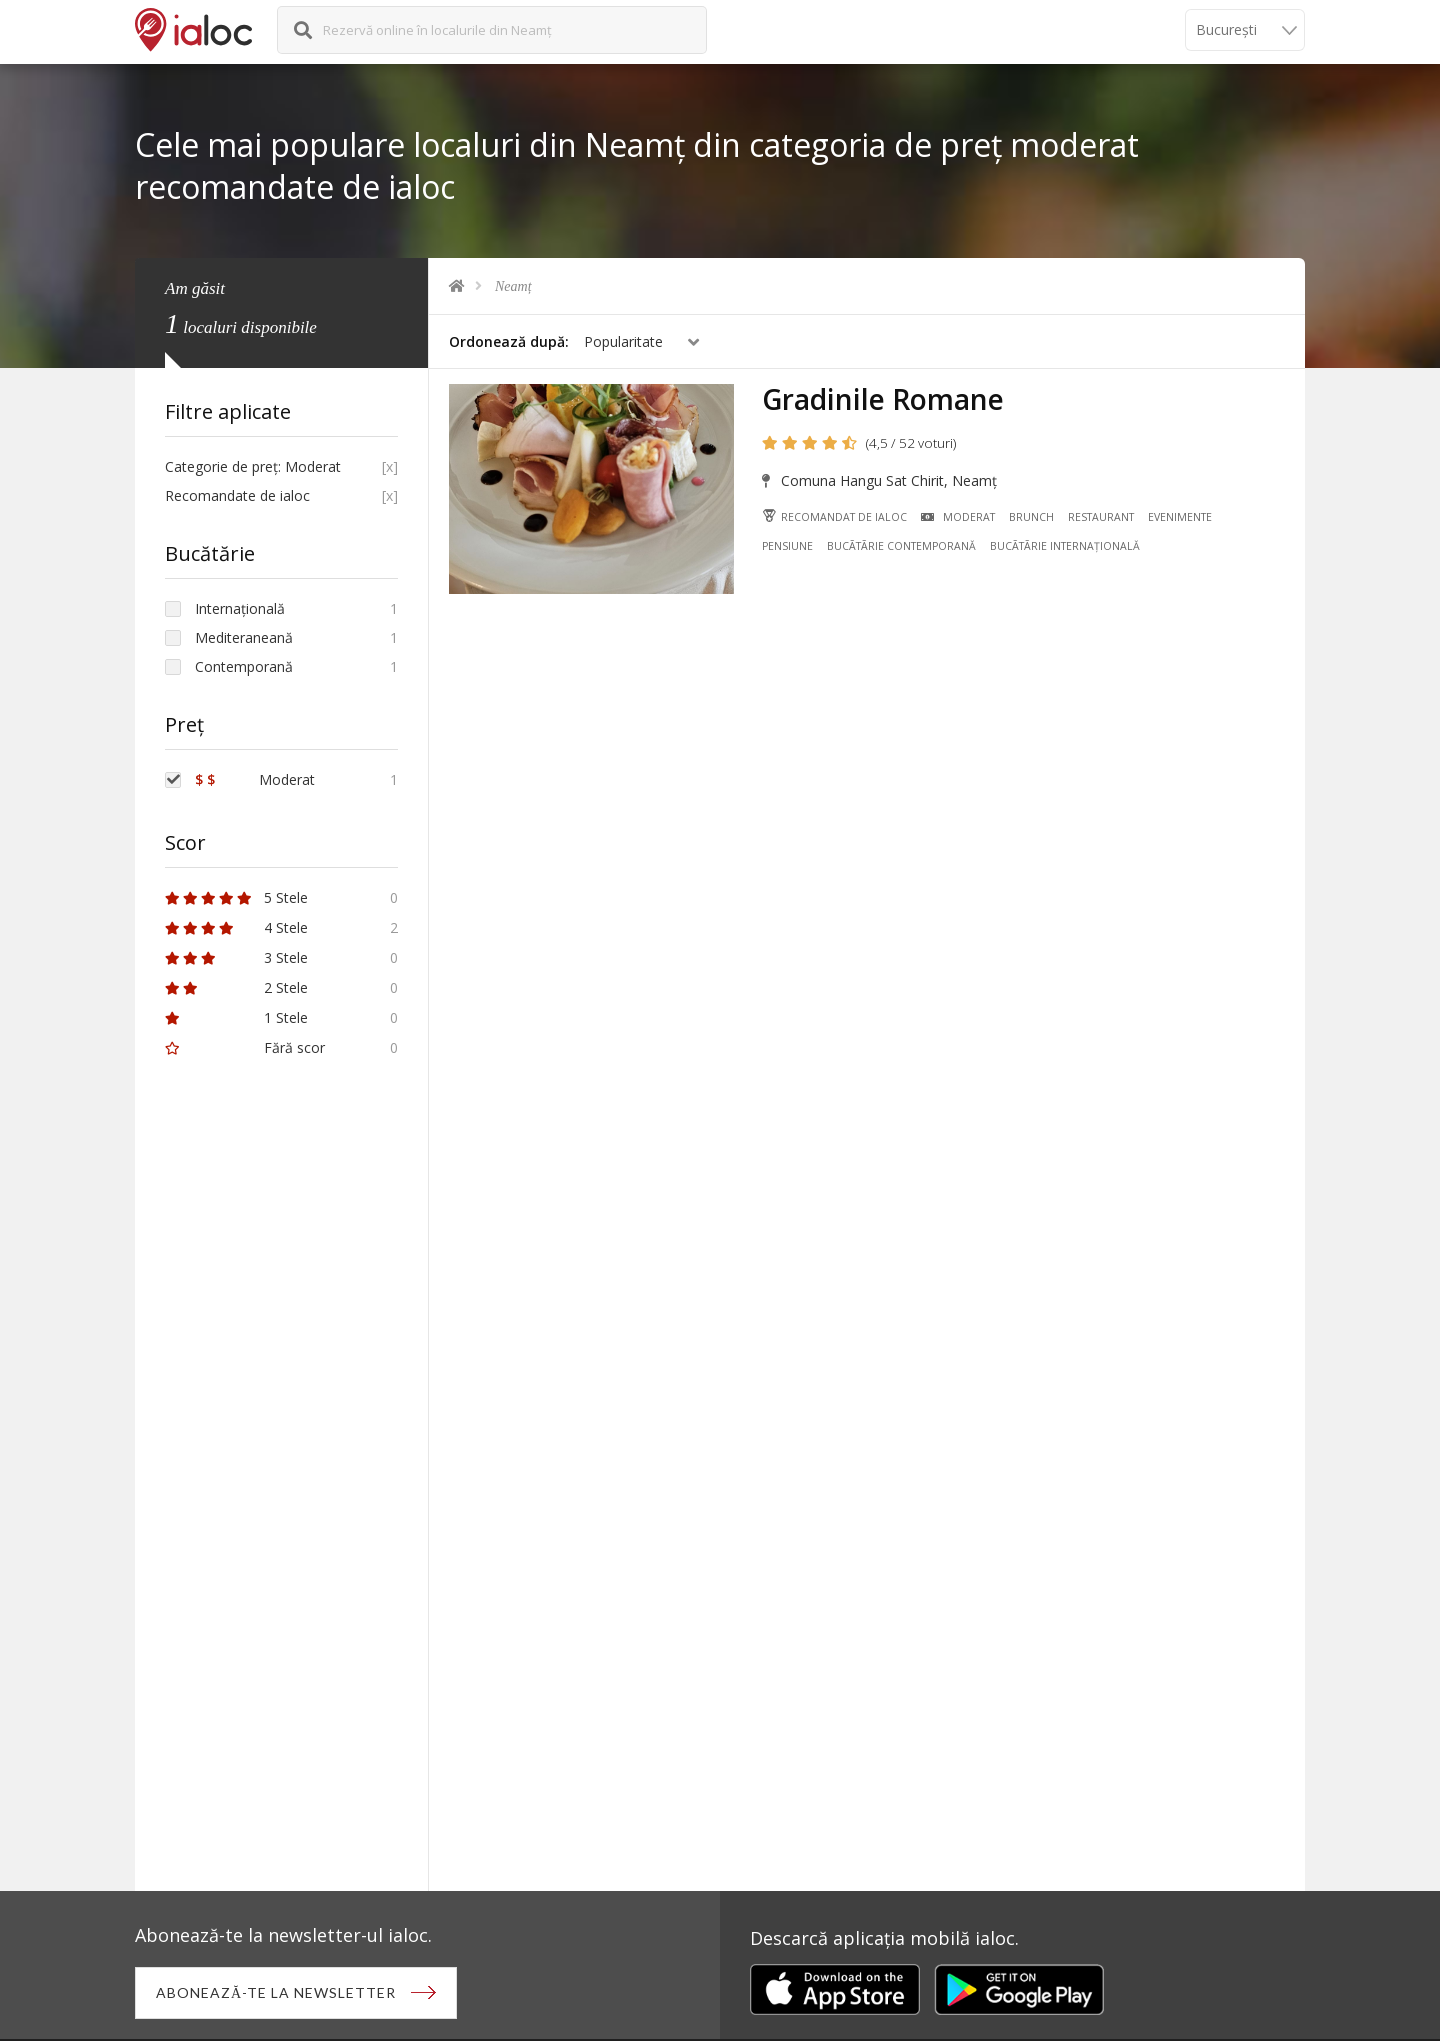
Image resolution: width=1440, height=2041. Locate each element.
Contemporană (244, 666)
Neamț (513, 286)
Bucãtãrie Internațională (1065, 546)
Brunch (1031, 517)
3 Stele (236, 957)
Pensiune (787, 546)
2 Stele (236, 987)
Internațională (240, 608)
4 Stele (236, 927)
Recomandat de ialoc (834, 516)
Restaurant (1101, 517)
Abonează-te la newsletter (276, 1992)
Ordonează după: (509, 341)
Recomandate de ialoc (237, 495)
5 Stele (236, 897)
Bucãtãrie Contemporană (901, 546)
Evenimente (1180, 517)
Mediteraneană (244, 637)
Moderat (957, 517)
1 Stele (236, 1017)
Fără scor (245, 1047)
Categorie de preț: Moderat (253, 466)
